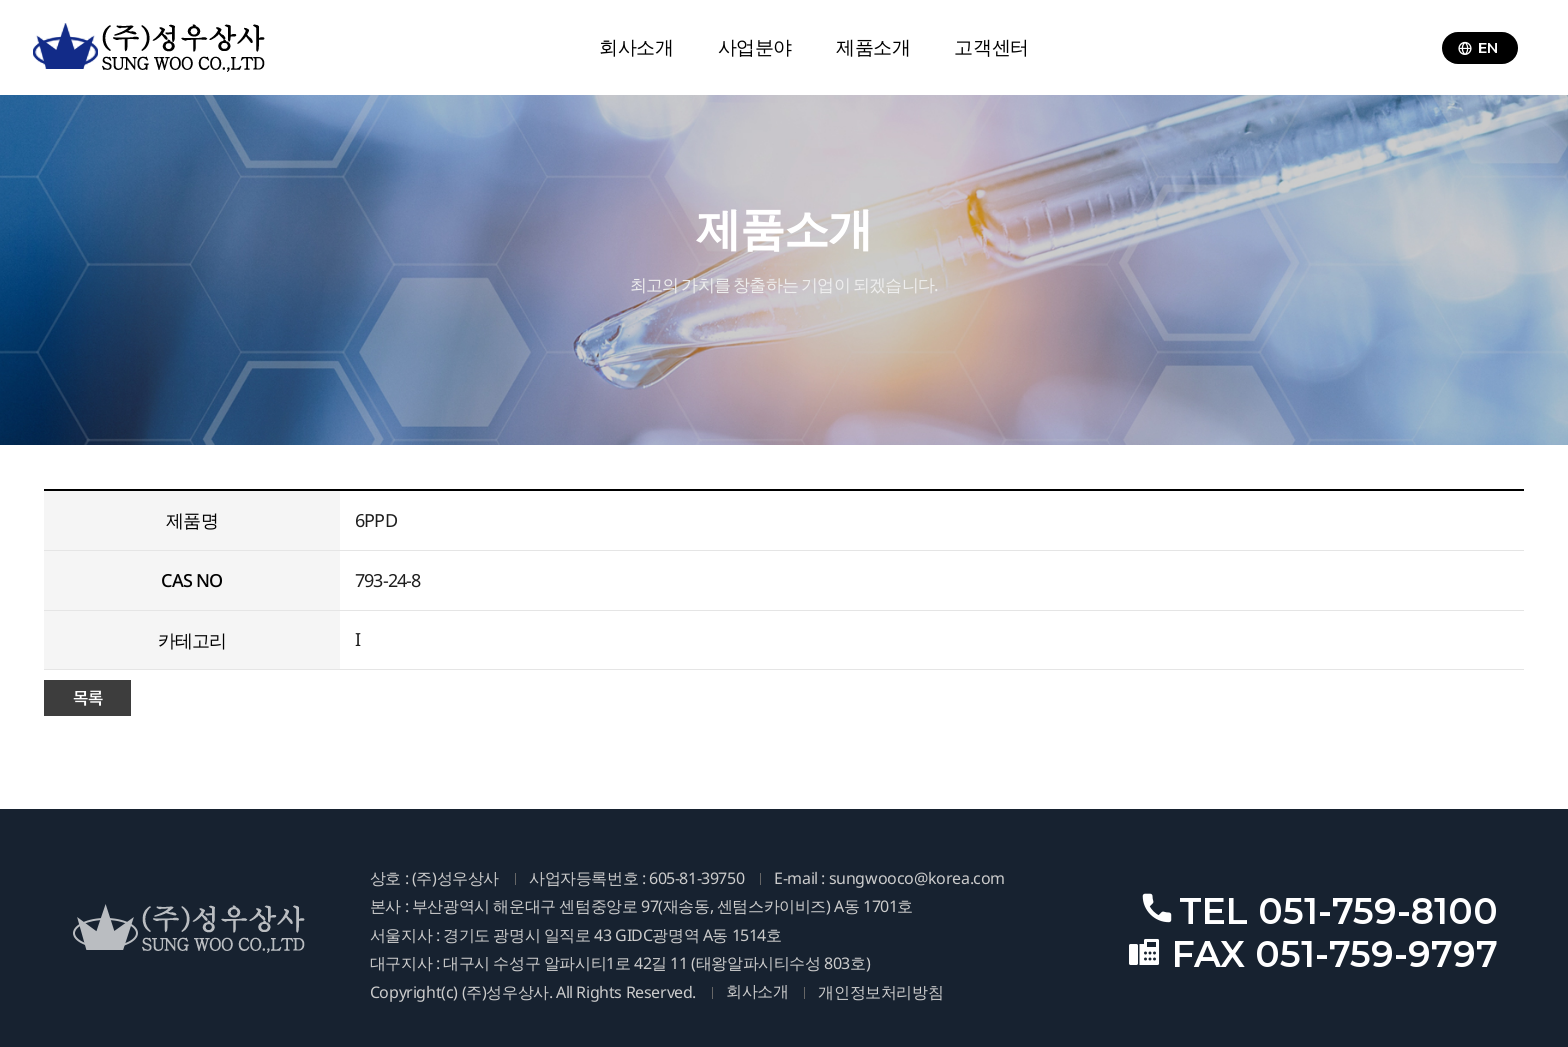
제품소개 (873, 47)
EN (1477, 47)
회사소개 (636, 47)
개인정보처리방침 (880, 992)
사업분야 (755, 47)
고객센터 (991, 47)
